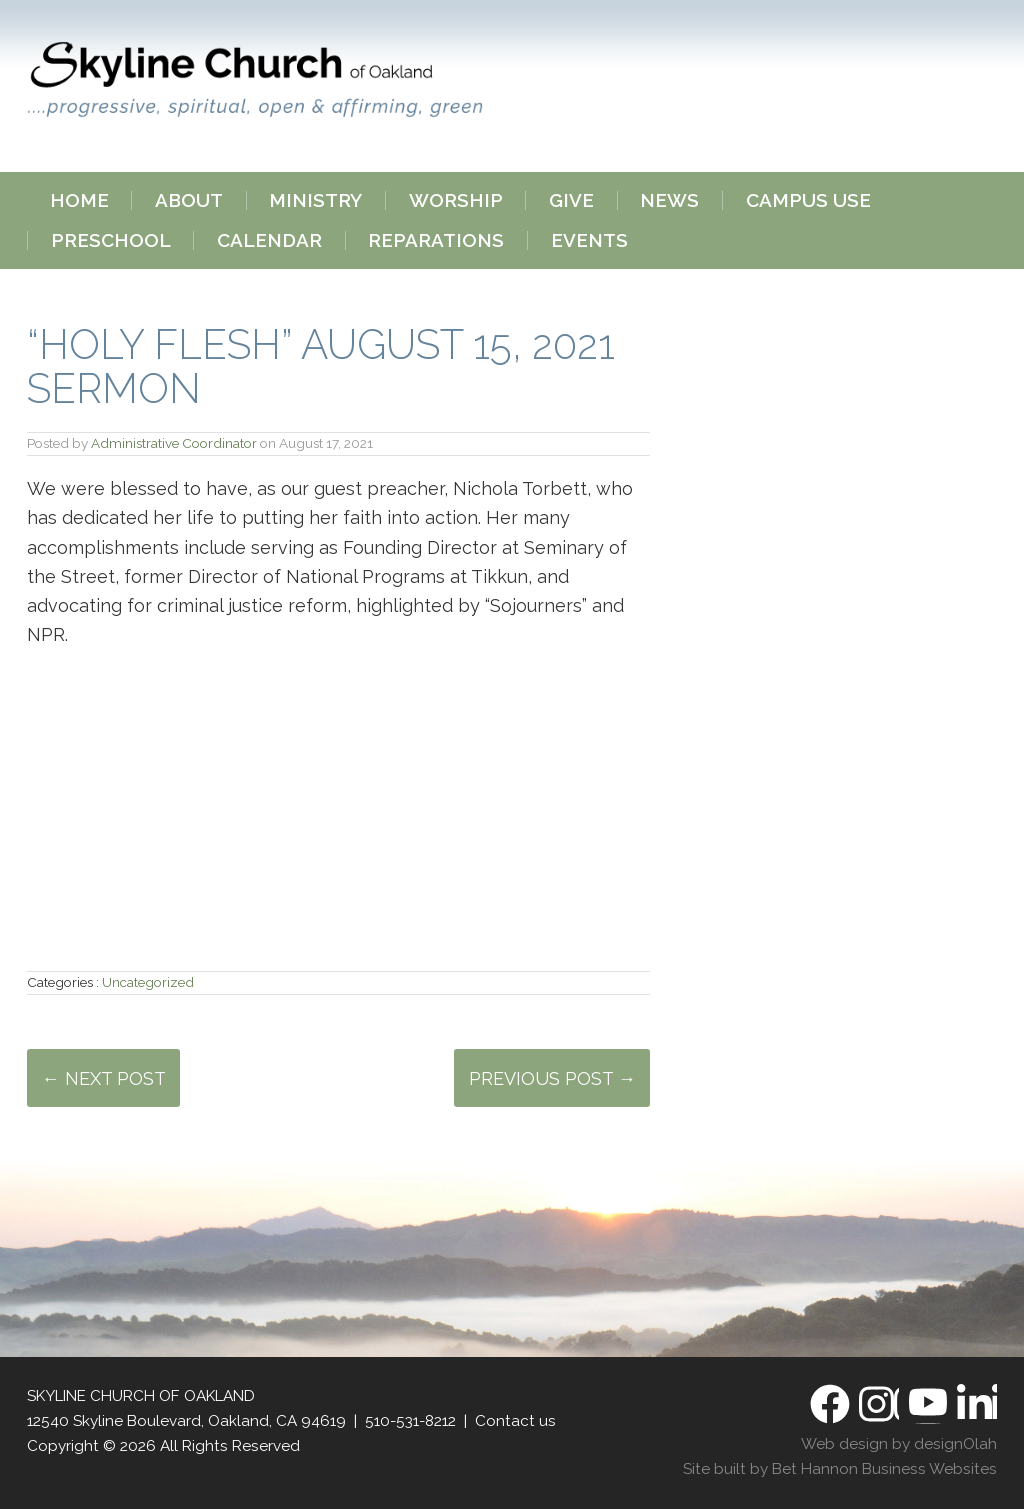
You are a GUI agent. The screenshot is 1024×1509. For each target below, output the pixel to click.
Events (589, 240)
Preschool (111, 240)
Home (79, 200)
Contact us (515, 1421)
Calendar (269, 240)
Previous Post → (552, 1078)
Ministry (315, 200)
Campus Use (808, 200)
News (669, 200)
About (189, 200)
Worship (456, 200)
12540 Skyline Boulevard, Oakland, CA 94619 (186, 1421)
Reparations (436, 240)
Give (571, 200)
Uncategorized (148, 982)
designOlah (955, 1444)
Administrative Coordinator (174, 443)
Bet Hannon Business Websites (884, 1469)
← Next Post (104, 1078)
